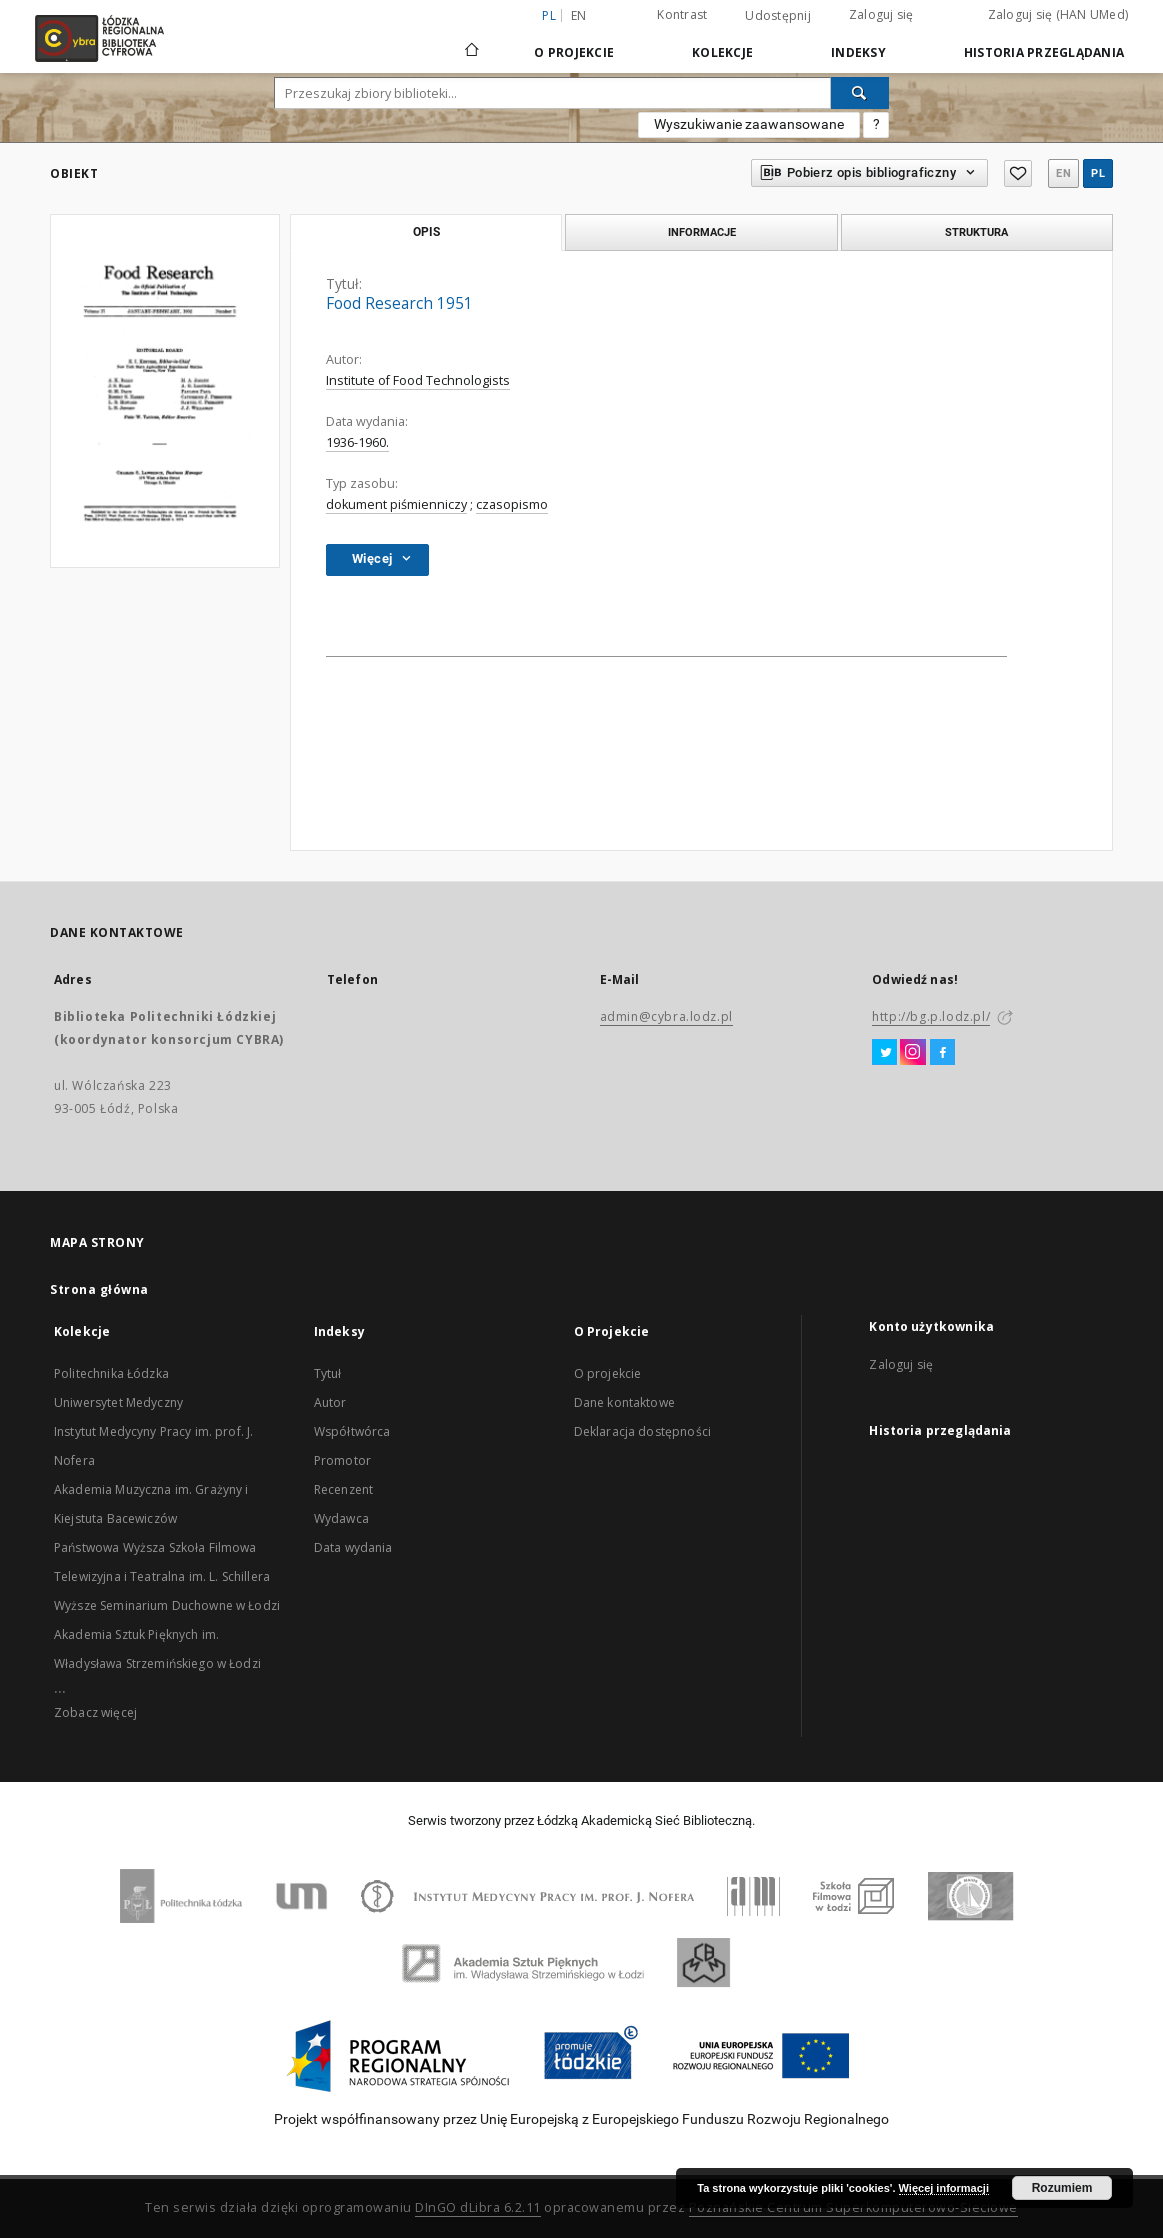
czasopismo (512, 504)
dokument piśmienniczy (396, 504)
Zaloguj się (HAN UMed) (1058, 14)
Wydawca (341, 1518)
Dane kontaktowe (624, 1402)
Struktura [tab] (976, 232)
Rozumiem (1062, 2188)
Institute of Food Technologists (418, 380)
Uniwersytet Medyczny (118, 1402)
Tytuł (328, 1373)
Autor (330, 1402)
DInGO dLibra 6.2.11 (478, 2207)
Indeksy (858, 52)
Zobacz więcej (95, 1712)
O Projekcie (574, 52)
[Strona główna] (472, 41)
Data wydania (353, 1547)
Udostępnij (778, 16)
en (579, 15)
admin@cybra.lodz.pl (666, 1016)
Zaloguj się (881, 14)
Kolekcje (722, 52)
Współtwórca (352, 1431)
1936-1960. (357, 442)
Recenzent (343, 1489)
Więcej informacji (944, 2188)
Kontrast (682, 14)
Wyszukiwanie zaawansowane (749, 124)
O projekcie (608, 1373)
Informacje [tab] (702, 232)
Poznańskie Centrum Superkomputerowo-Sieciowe (853, 2207)
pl (1098, 173)
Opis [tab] (426, 232)
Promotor (342, 1460)
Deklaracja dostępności (642, 1431)
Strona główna (99, 1289)
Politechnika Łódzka (111, 1373)
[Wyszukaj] (860, 93)
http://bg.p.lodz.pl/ (931, 1016)
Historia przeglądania (1044, 52)
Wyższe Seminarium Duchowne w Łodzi (167, 1605)
